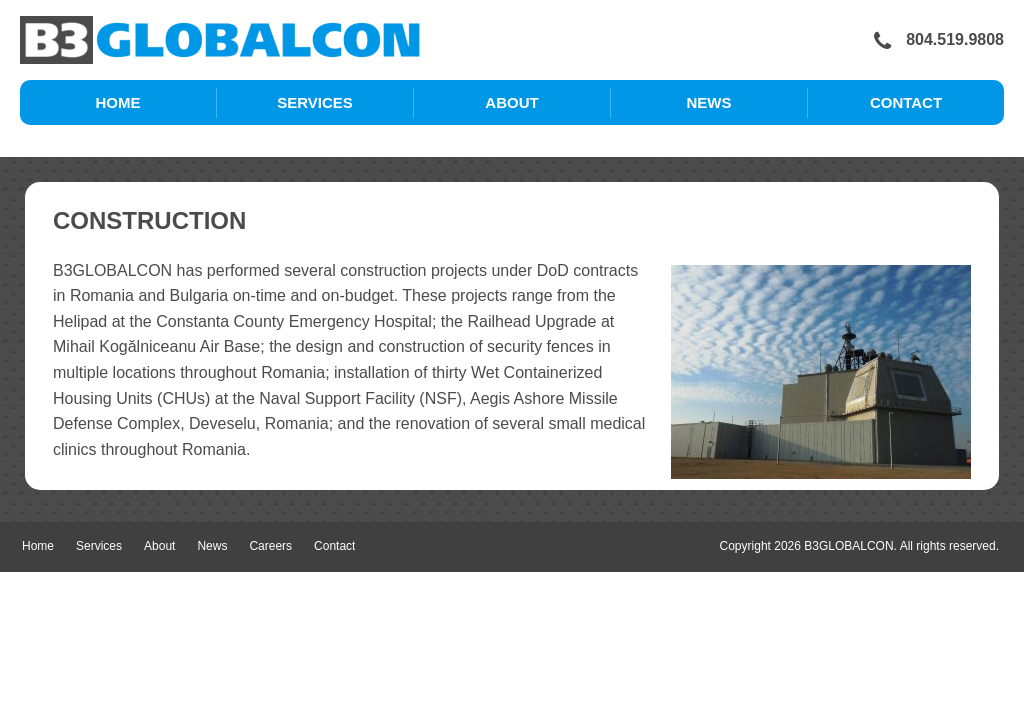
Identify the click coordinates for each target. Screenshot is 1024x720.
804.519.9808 (939, 41)
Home (118, 102)
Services (315, 102)
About (511, 102)
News (709, 102)
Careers (270, 546)
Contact (906, 102)
